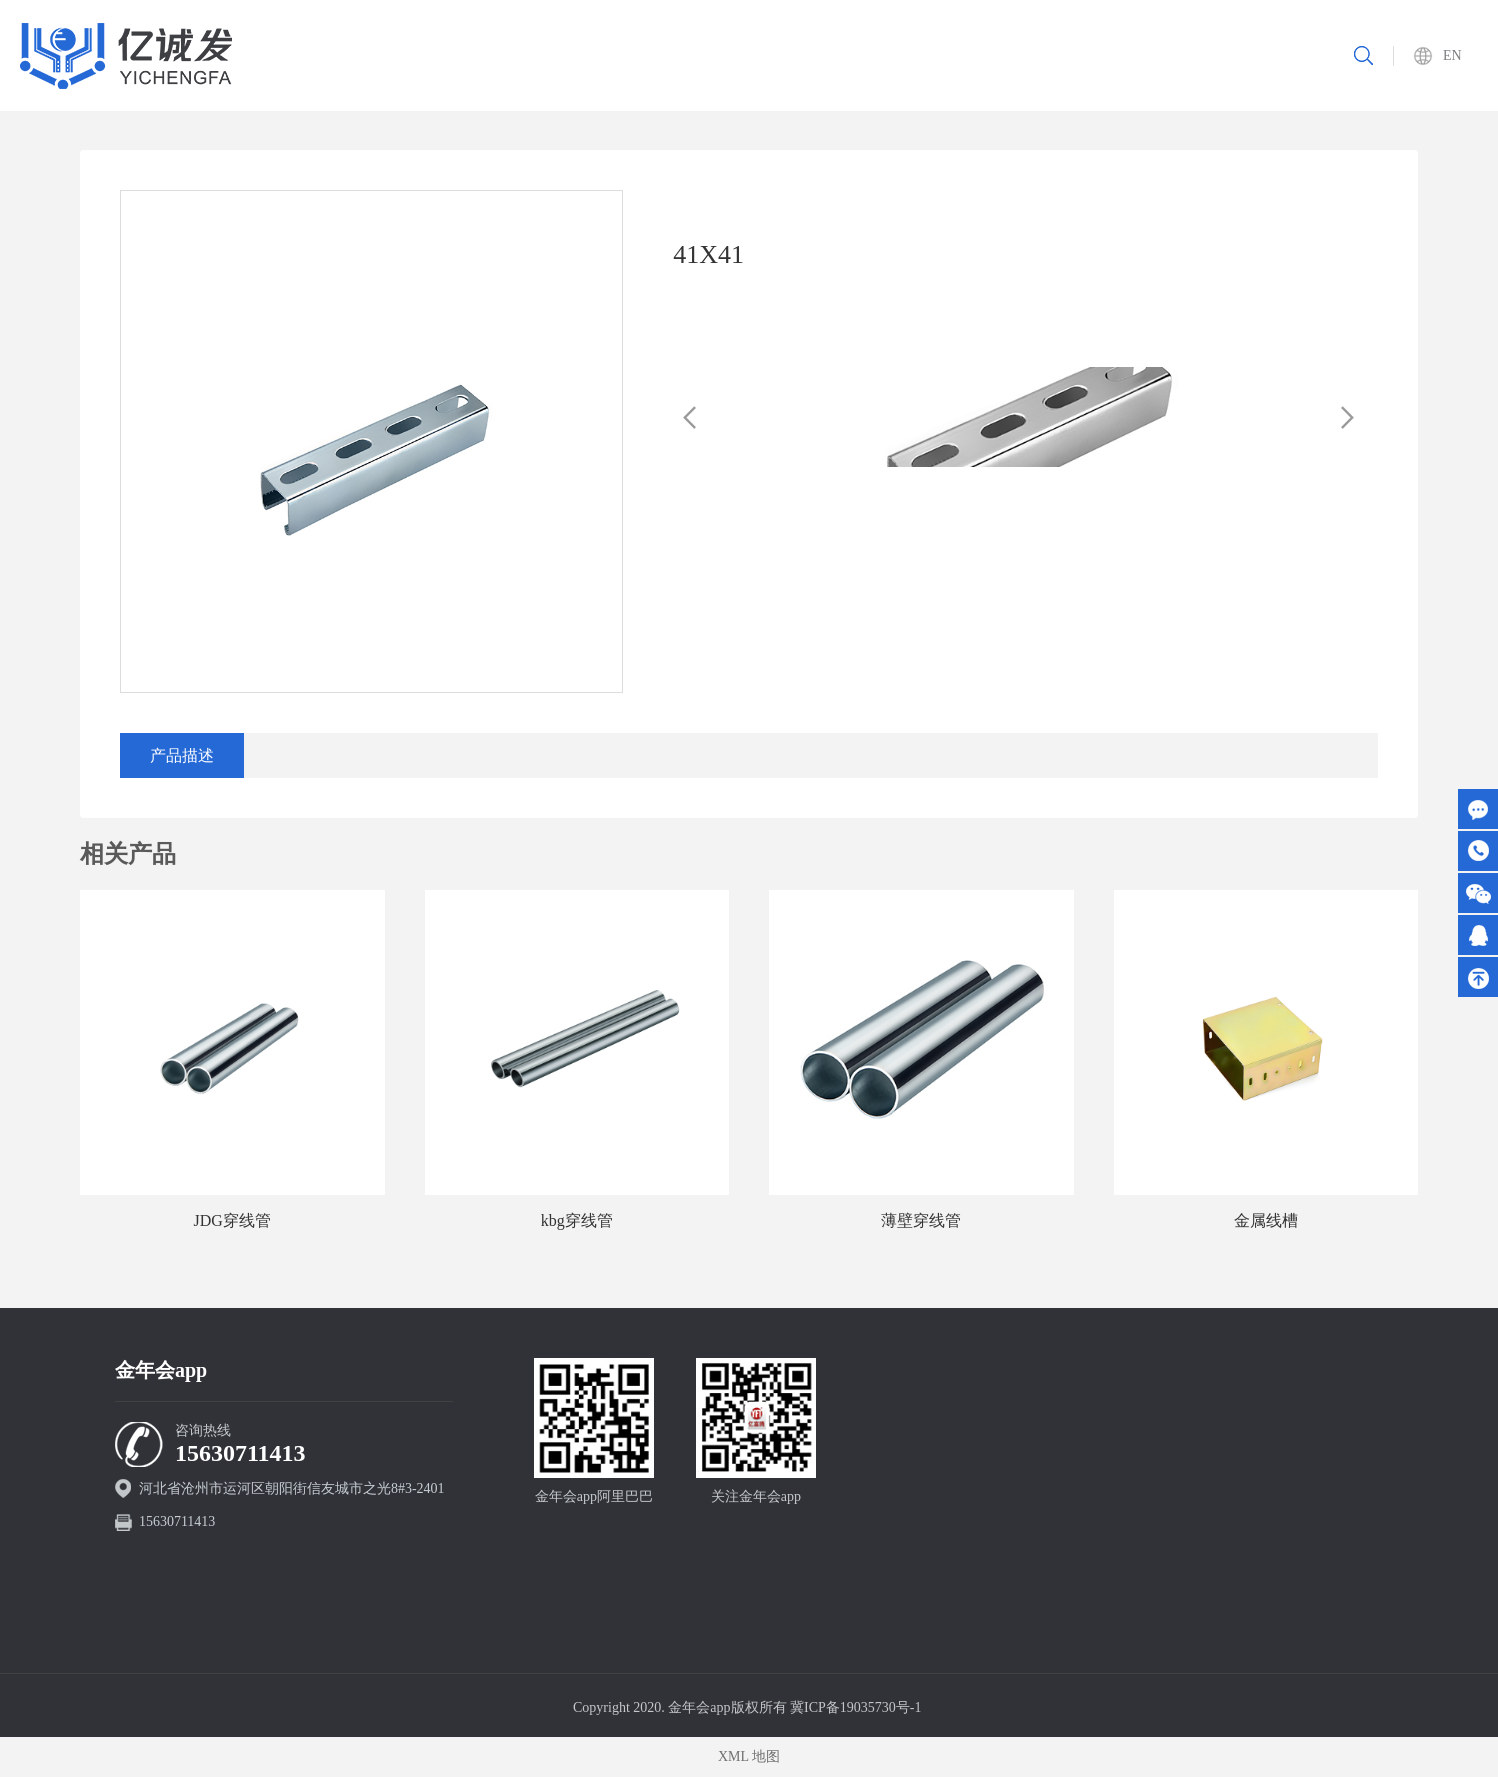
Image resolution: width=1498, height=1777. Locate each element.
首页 (708, 55)
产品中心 (867, 55)
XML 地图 (749, 1756)
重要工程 (955, 55)
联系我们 (1217, 55)
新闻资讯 (1130, 55)
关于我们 (780, 55)
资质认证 (1042, 55)
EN (1452, 55)
